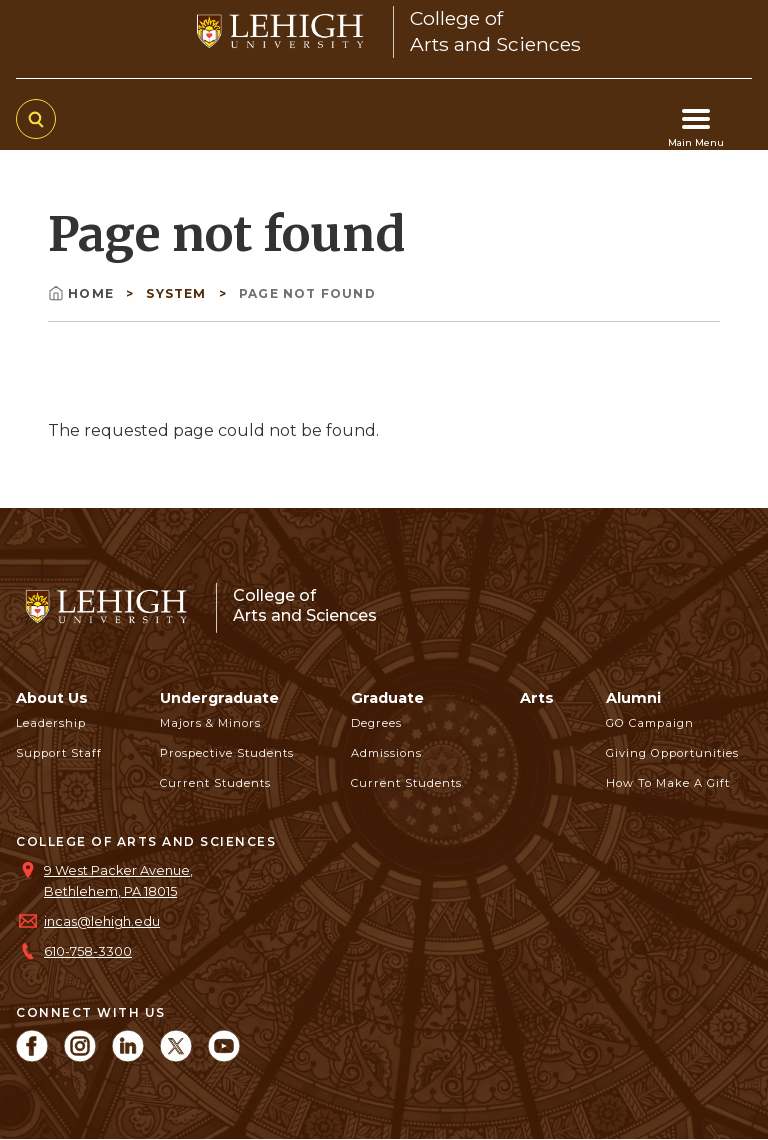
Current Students (215, 783)
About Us (52, 698)
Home (83, 293)
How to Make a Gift (668, 783)
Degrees (376, 723)
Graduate (387, 698)
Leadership (51, 723)
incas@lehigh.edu (102, 921)
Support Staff (59, 753)
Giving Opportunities (672, 753)
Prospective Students (227, 753)
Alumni (633, 698)
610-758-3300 (88, 951)
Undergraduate (219, 698)
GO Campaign (650, 723)
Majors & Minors (210, 723)
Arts (537, 698)
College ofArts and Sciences (305, 605)
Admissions (386, 753)
